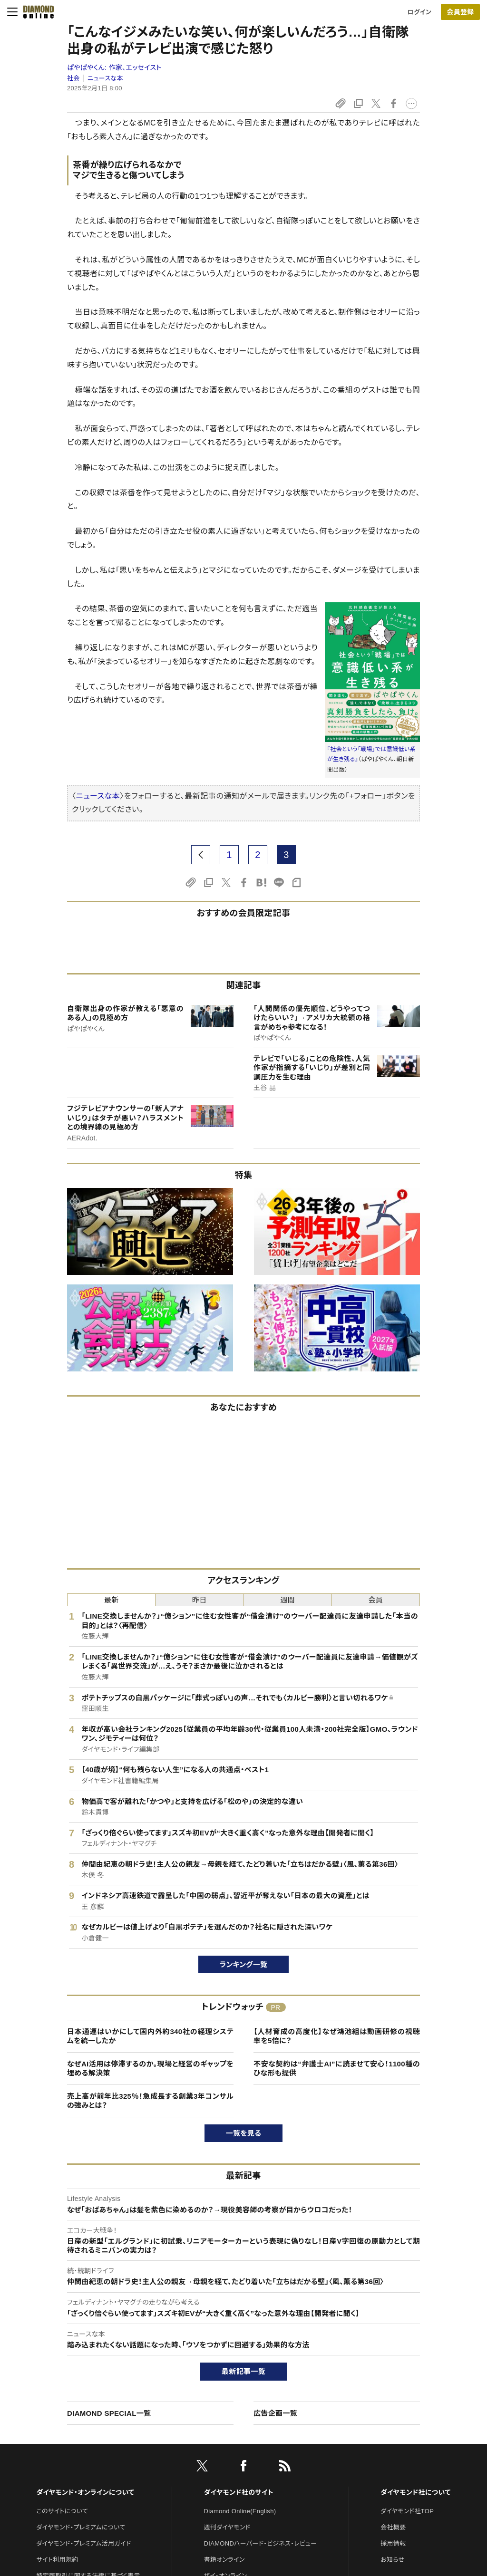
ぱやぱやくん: (114, 67)
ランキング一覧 (244, 1964)
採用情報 (393, 2543)
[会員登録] (460, 12)
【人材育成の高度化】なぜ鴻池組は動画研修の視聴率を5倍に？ (336, 2036)
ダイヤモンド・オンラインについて (85, 2492)
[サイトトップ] (36, 12)
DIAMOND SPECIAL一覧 (109, 2413)
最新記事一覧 (243, 2371)
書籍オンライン (224, 2559)
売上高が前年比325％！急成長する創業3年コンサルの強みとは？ (150, 2101)
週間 (287, 1600)
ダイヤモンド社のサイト (238, 2492)
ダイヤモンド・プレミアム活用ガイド (83, 2543)
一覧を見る (244, 2133)
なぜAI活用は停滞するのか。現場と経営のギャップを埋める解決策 (150, 2068)
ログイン (419, 12)
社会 (73, 78)
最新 (111, 1600)
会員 (376, 1600)
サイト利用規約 (57, 2559)
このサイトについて (62, 2511)
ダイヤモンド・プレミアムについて (80, 2527)
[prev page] (200, 854)
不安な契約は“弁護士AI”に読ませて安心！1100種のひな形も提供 (336, 2068)
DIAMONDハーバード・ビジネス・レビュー (260, 2543)
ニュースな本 (105, 78)
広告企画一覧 (275, 2413)
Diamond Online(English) (240, 2511)
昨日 (199, 1600)
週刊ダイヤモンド (227, 2527)
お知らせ (392, 2559)
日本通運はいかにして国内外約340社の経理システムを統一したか (150, 2036)
